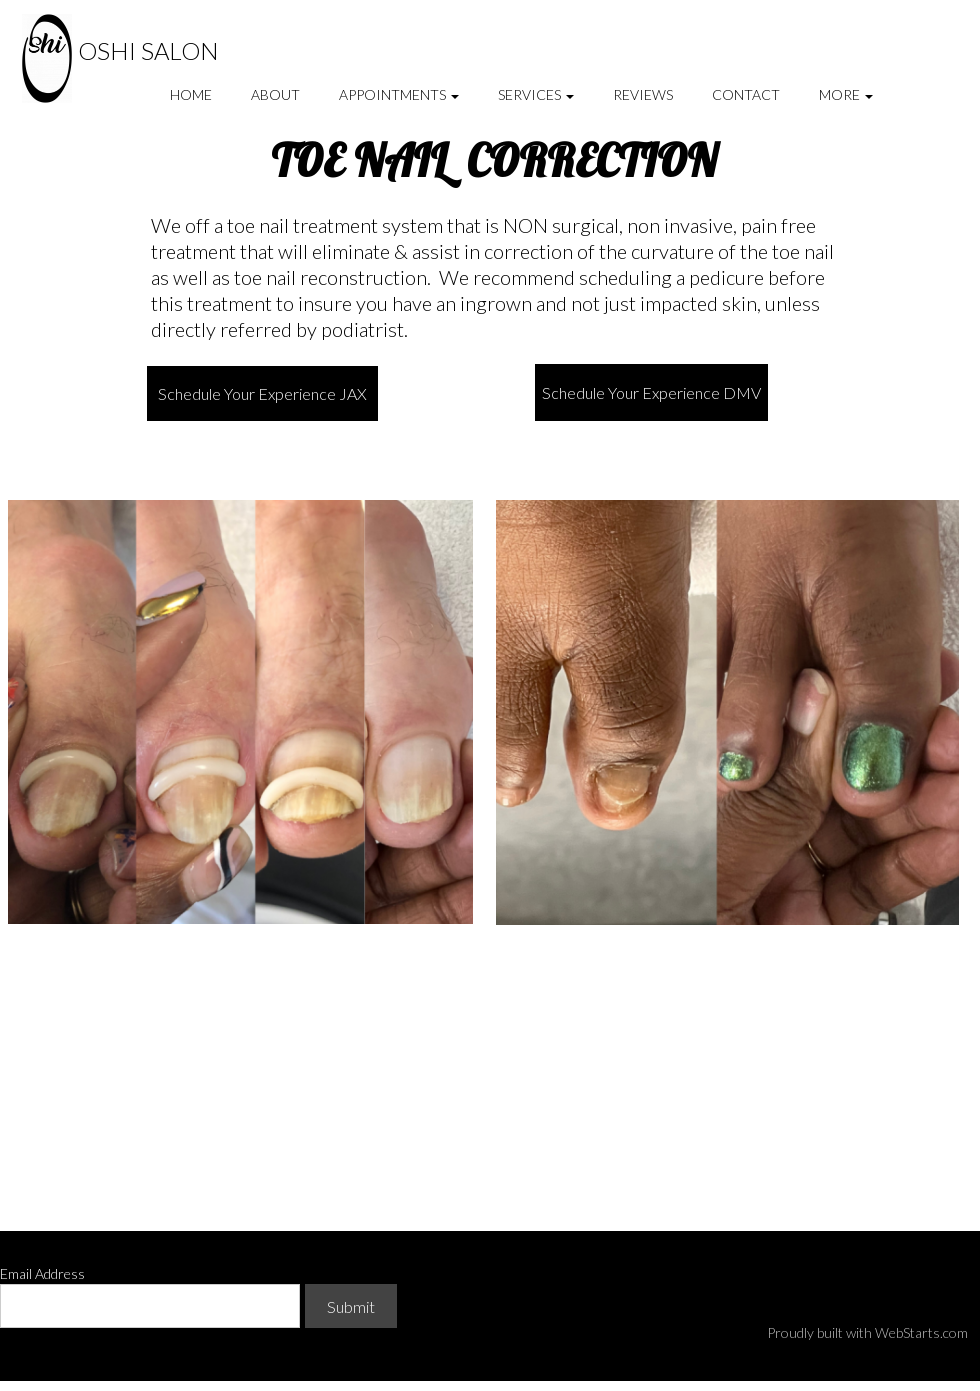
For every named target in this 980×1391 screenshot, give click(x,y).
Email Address (42, 1273)
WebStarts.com (921, 1332)
